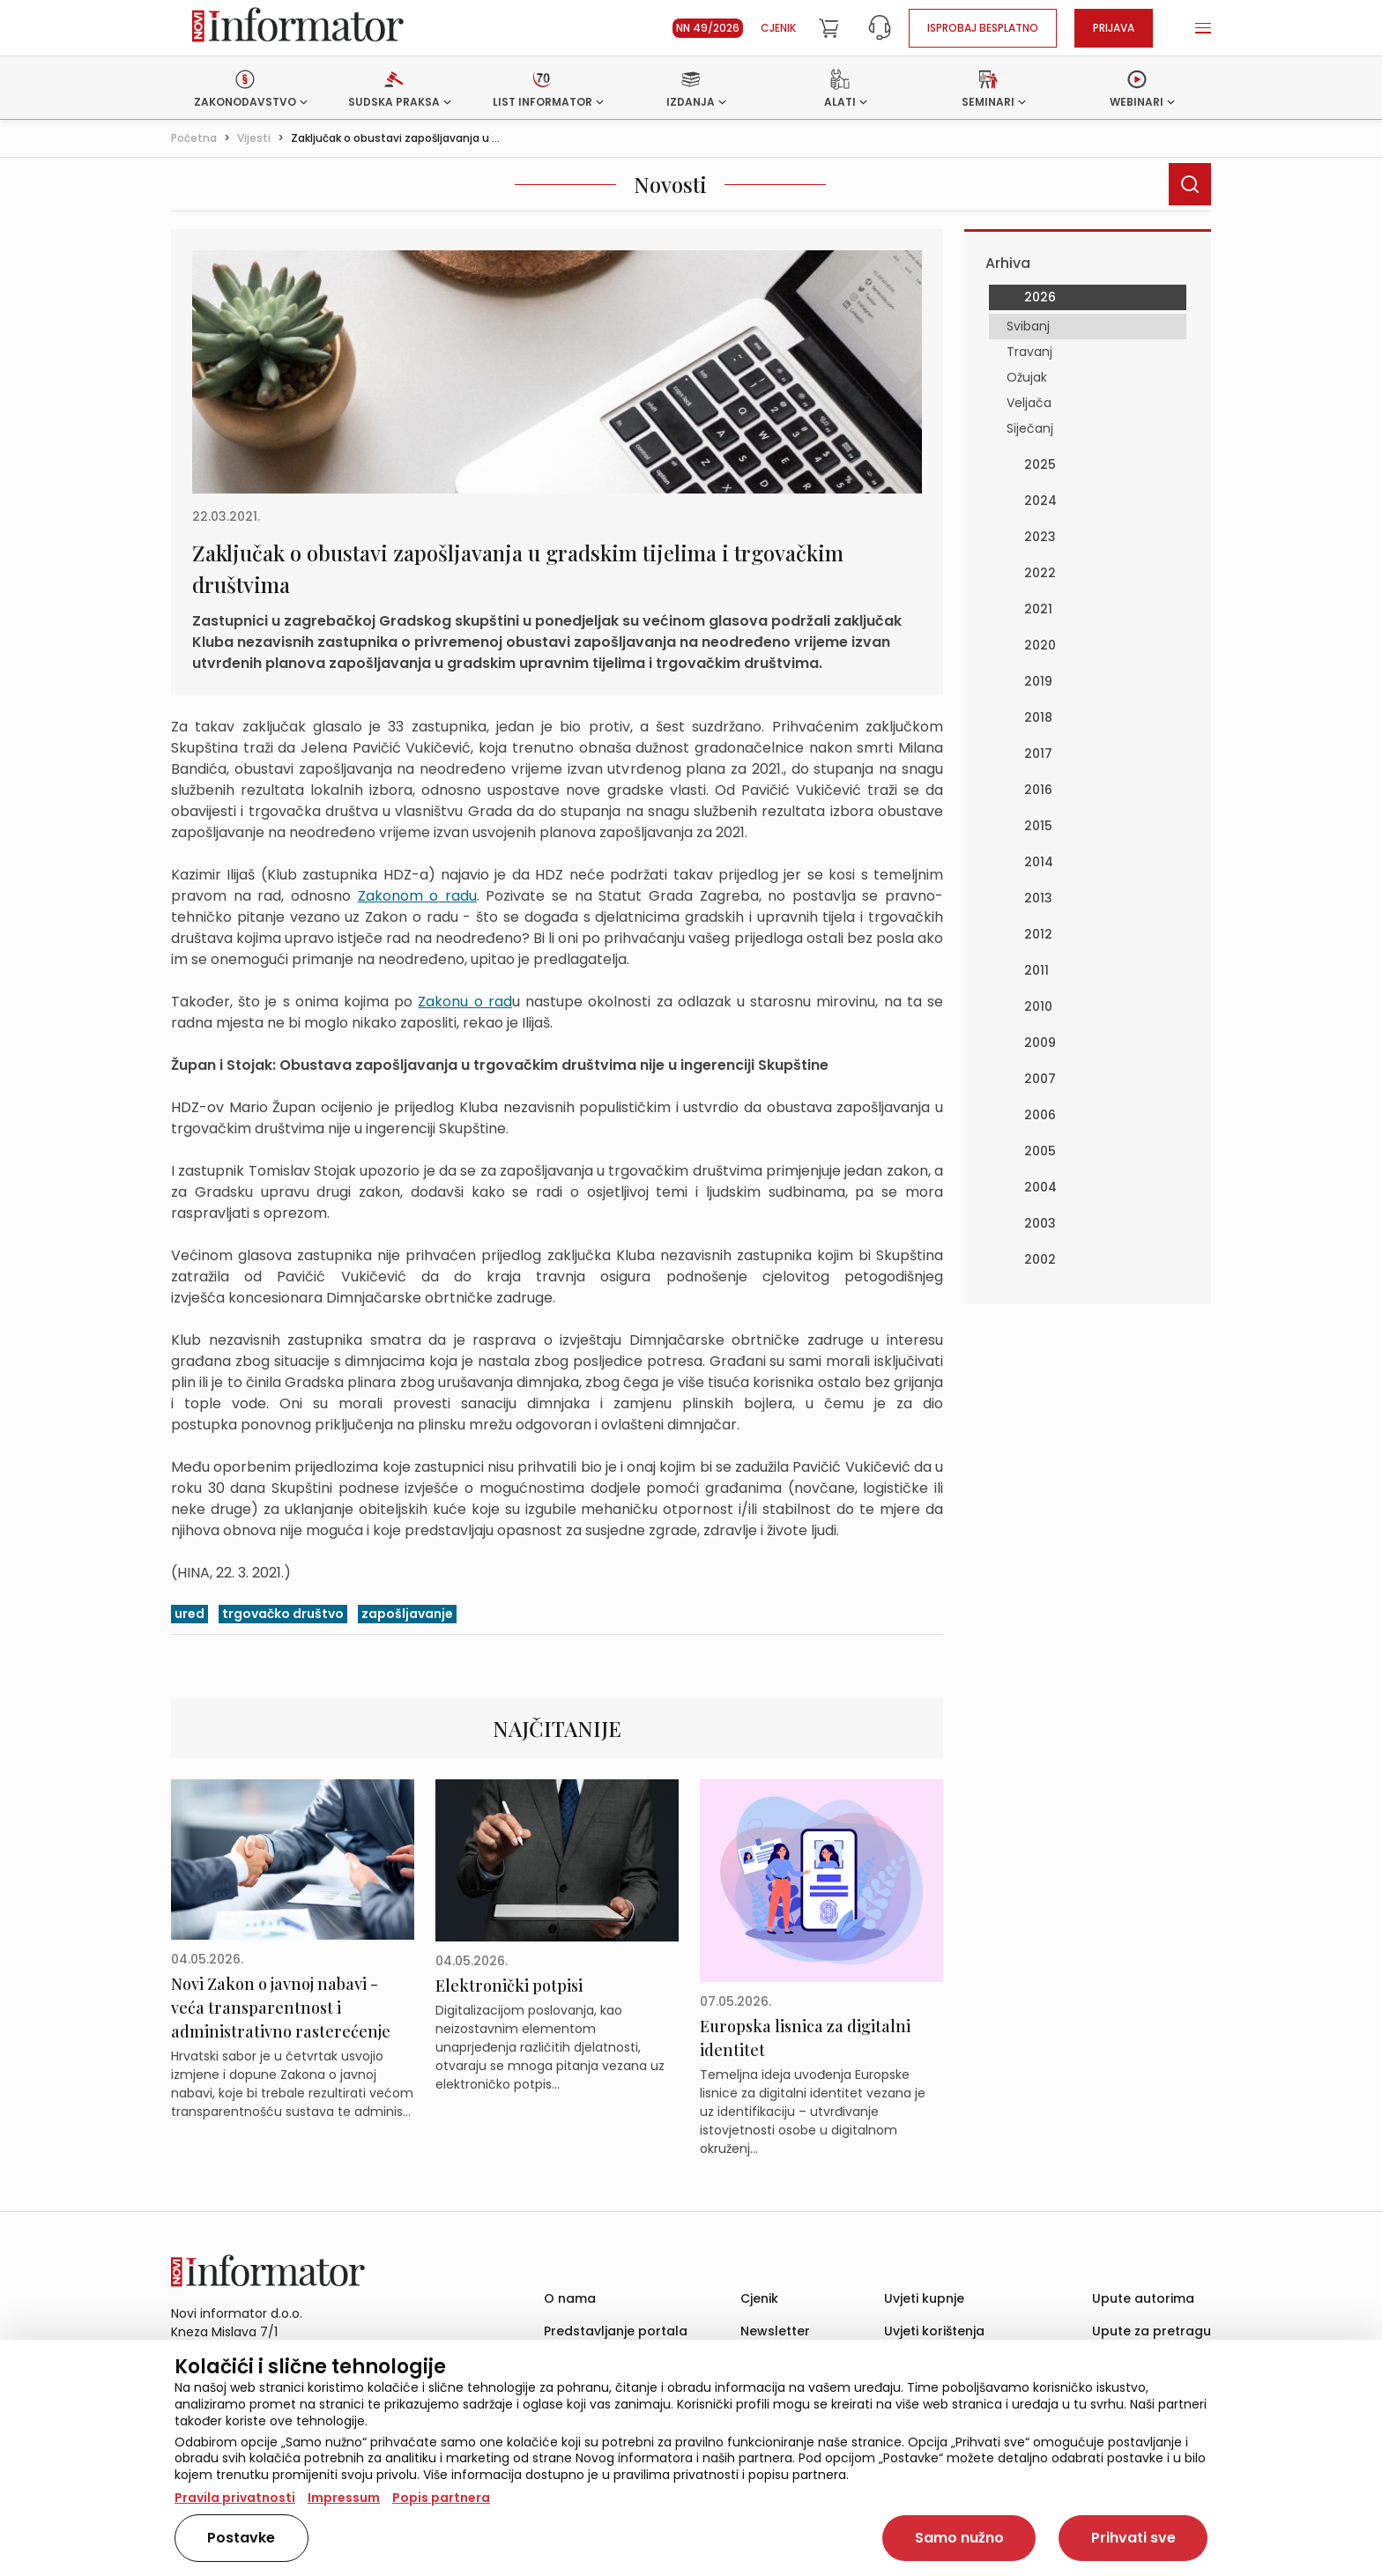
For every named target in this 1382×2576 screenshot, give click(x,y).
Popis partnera (441, 2497)
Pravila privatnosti (235, 2497)
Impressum (344, 2497)
